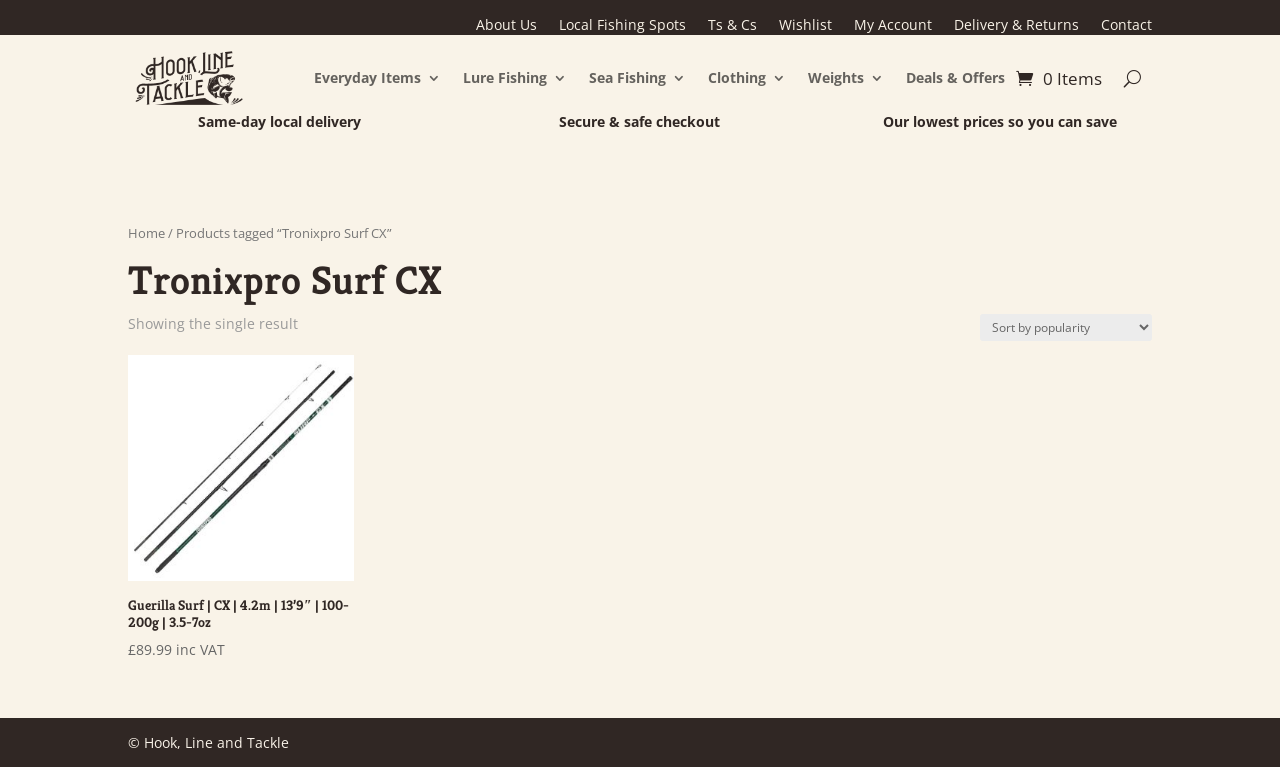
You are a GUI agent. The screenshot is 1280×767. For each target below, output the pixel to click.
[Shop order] (1066, 327)
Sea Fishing (627, 77)
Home (146, 233)
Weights (836, 77)
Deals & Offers (955, 77)
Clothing (737, 77)
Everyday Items (367, 77)
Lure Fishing (505, 77)
